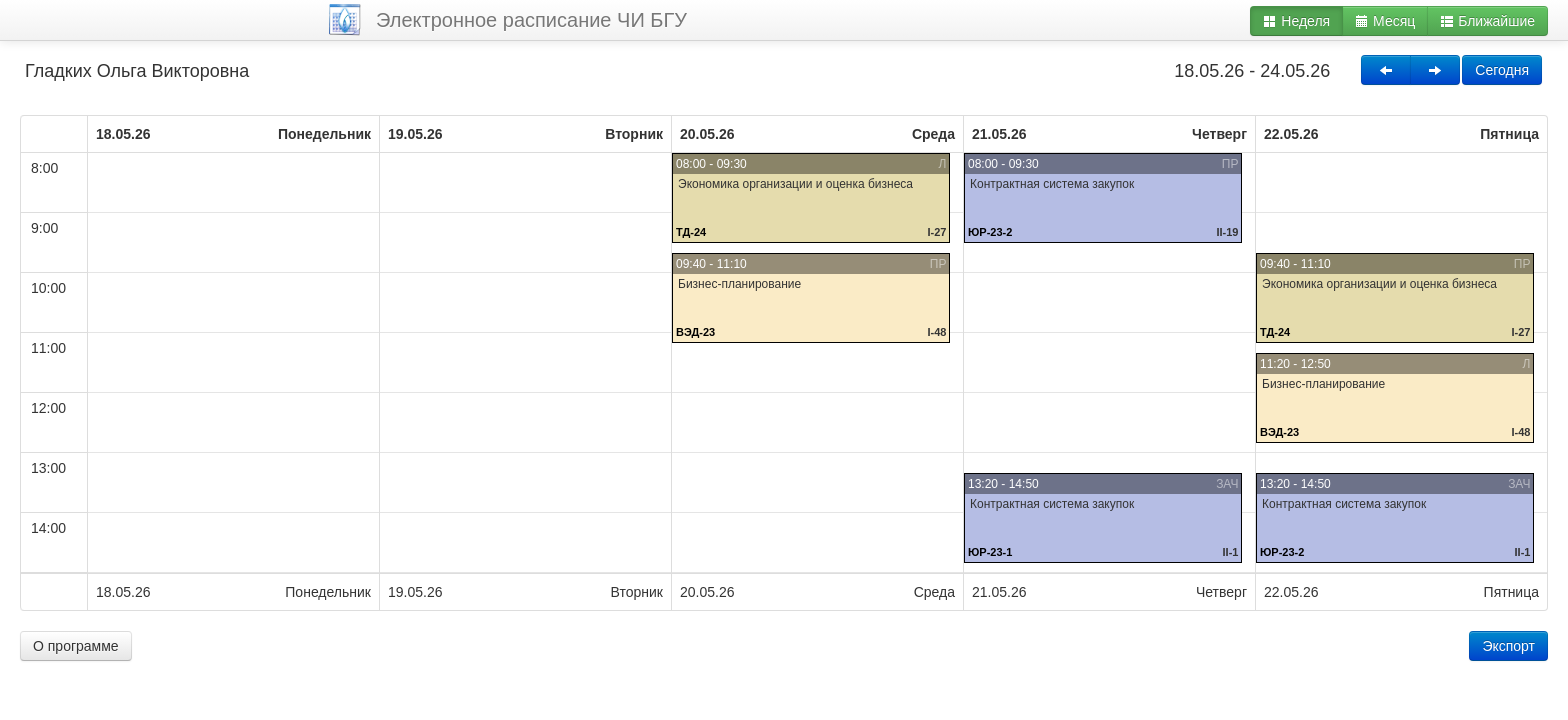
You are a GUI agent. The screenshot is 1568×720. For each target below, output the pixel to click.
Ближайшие (1487, 21)
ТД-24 (691, 232)
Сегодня (1502, 70)
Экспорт (1508, 646)
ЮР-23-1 (990, 552)
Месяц (1385, 21)
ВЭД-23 (695, 332)
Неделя (1296, 21)
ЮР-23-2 (990, 232)
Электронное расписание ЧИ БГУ (531, 20)
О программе (76, 646)
